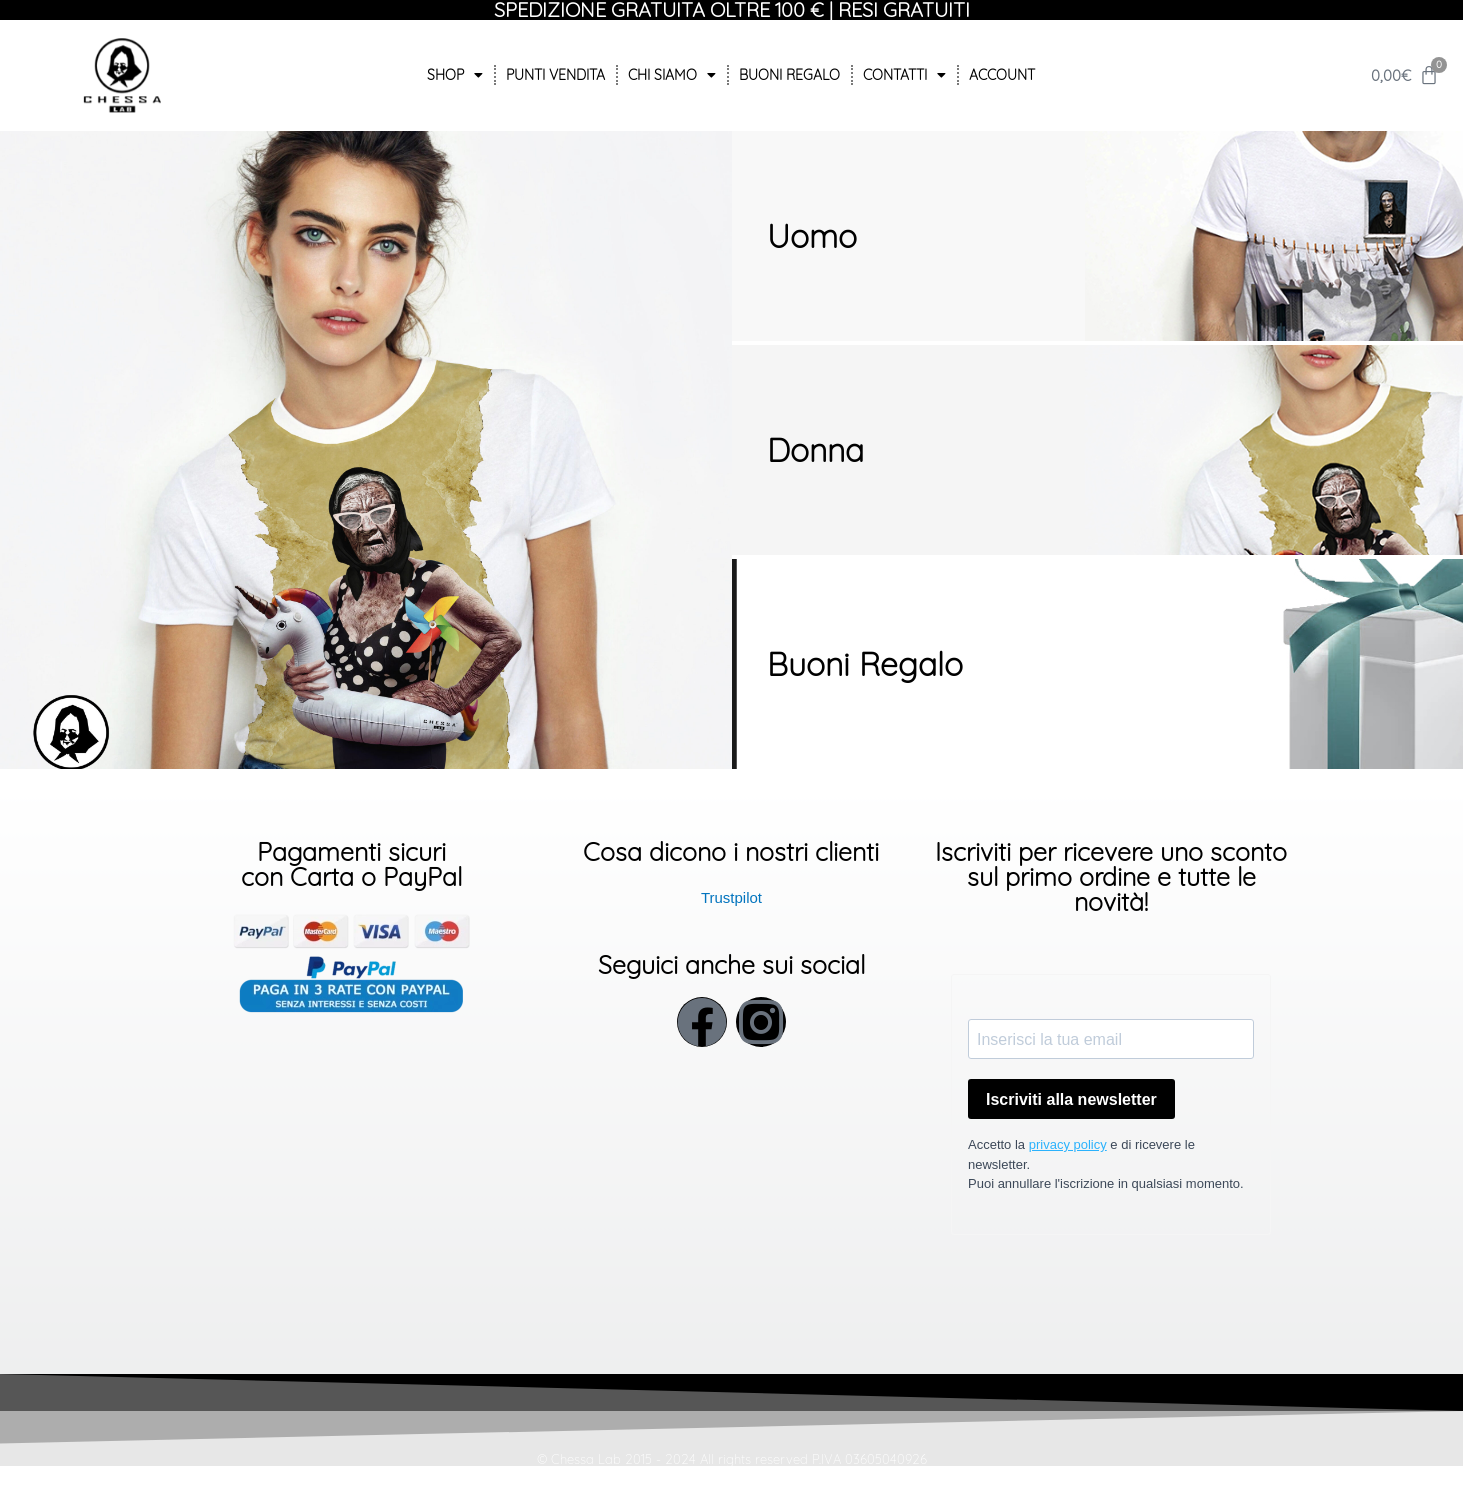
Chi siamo (672, 75)
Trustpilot (731, 897)
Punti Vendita (555, 75)
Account (1002, 75)
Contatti (904, 75)
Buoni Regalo (789, 75)
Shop (455, 75)
